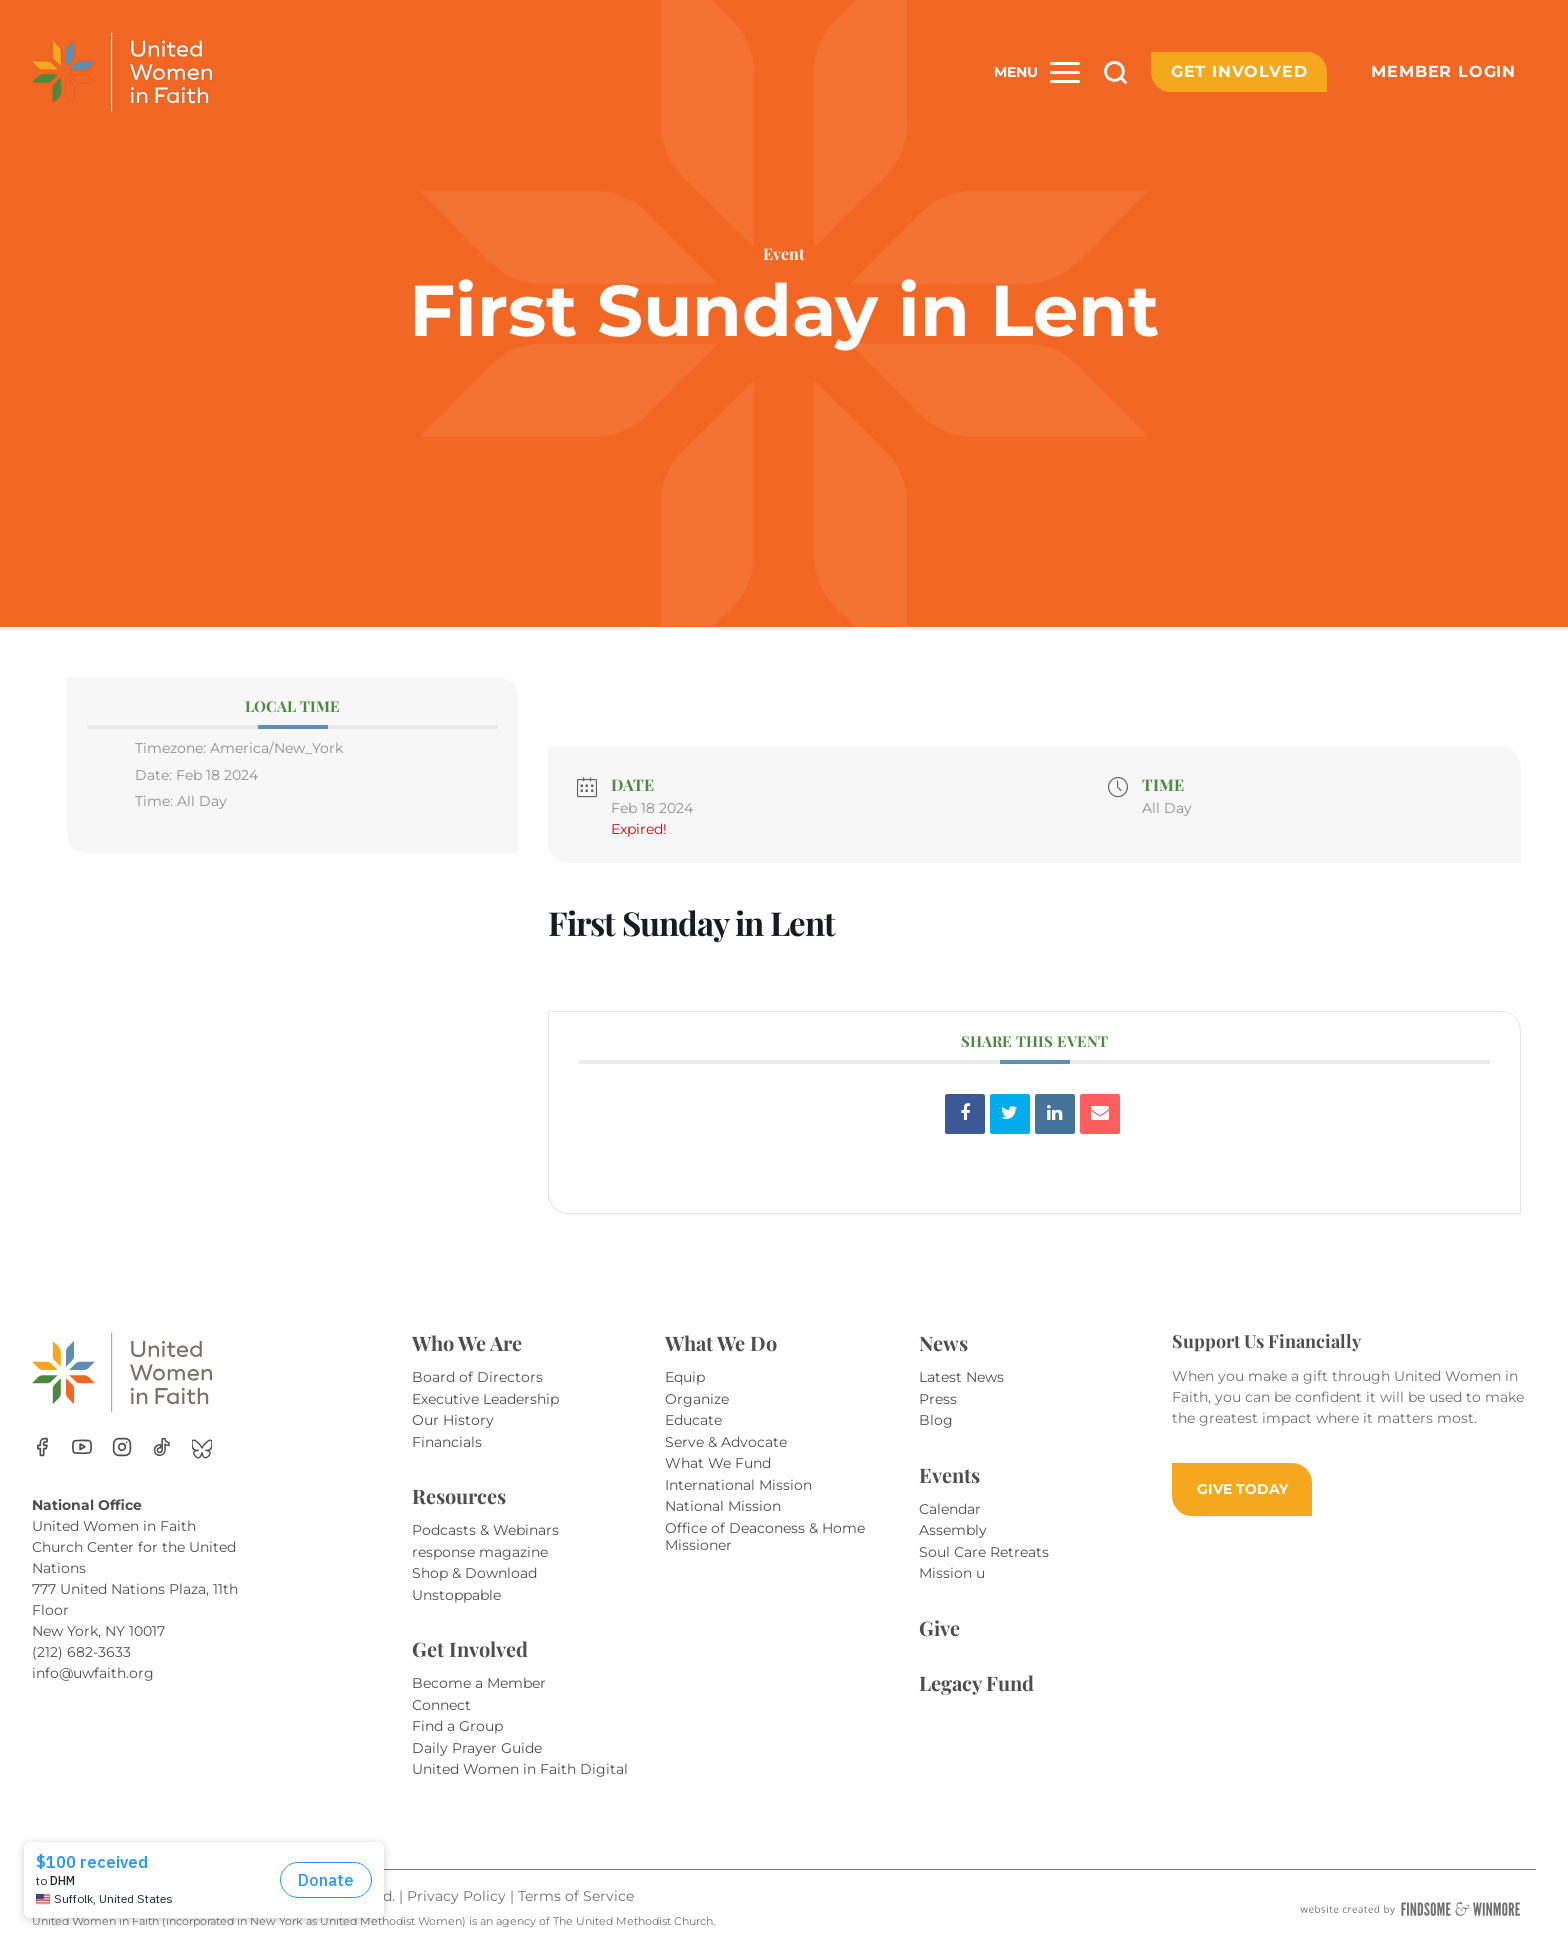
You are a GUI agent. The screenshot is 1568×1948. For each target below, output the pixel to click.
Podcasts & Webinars (485, 1530)
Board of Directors (477, 1377)
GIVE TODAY (1242, 1489)
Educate (693, 1420)
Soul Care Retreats (984, 1552)
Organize (697, 1399)
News (943, 1342)
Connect (441, 1705)
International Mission (738, 1485)
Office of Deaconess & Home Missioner (765, 1537)
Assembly (953, 1530)
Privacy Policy (458, 1896)
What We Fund (718, 1463)
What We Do (721, 1342)
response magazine (480, 1552)
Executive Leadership (485, 1399)
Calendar (950, 1509)
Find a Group (457, 1726)
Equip (685, 1377)
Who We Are (467, 1342)
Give (939, 1627)
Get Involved (1239, 71)
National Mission (723, 1506)
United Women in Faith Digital (520, 1769)
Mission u (952, 1573)
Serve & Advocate (726, 1442)
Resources (459, 1495)
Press (938, 1399)
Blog (936, 1420)
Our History (453, 1420)
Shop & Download (474, 1573)
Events (949, 1474)
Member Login (1443, 71)
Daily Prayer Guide (477, 1748)
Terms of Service (576, 1896)
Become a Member (479, 1683)
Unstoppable (456, 1595)
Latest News (961, 1377)
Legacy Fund (976, 1682)
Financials (447, 1442)
